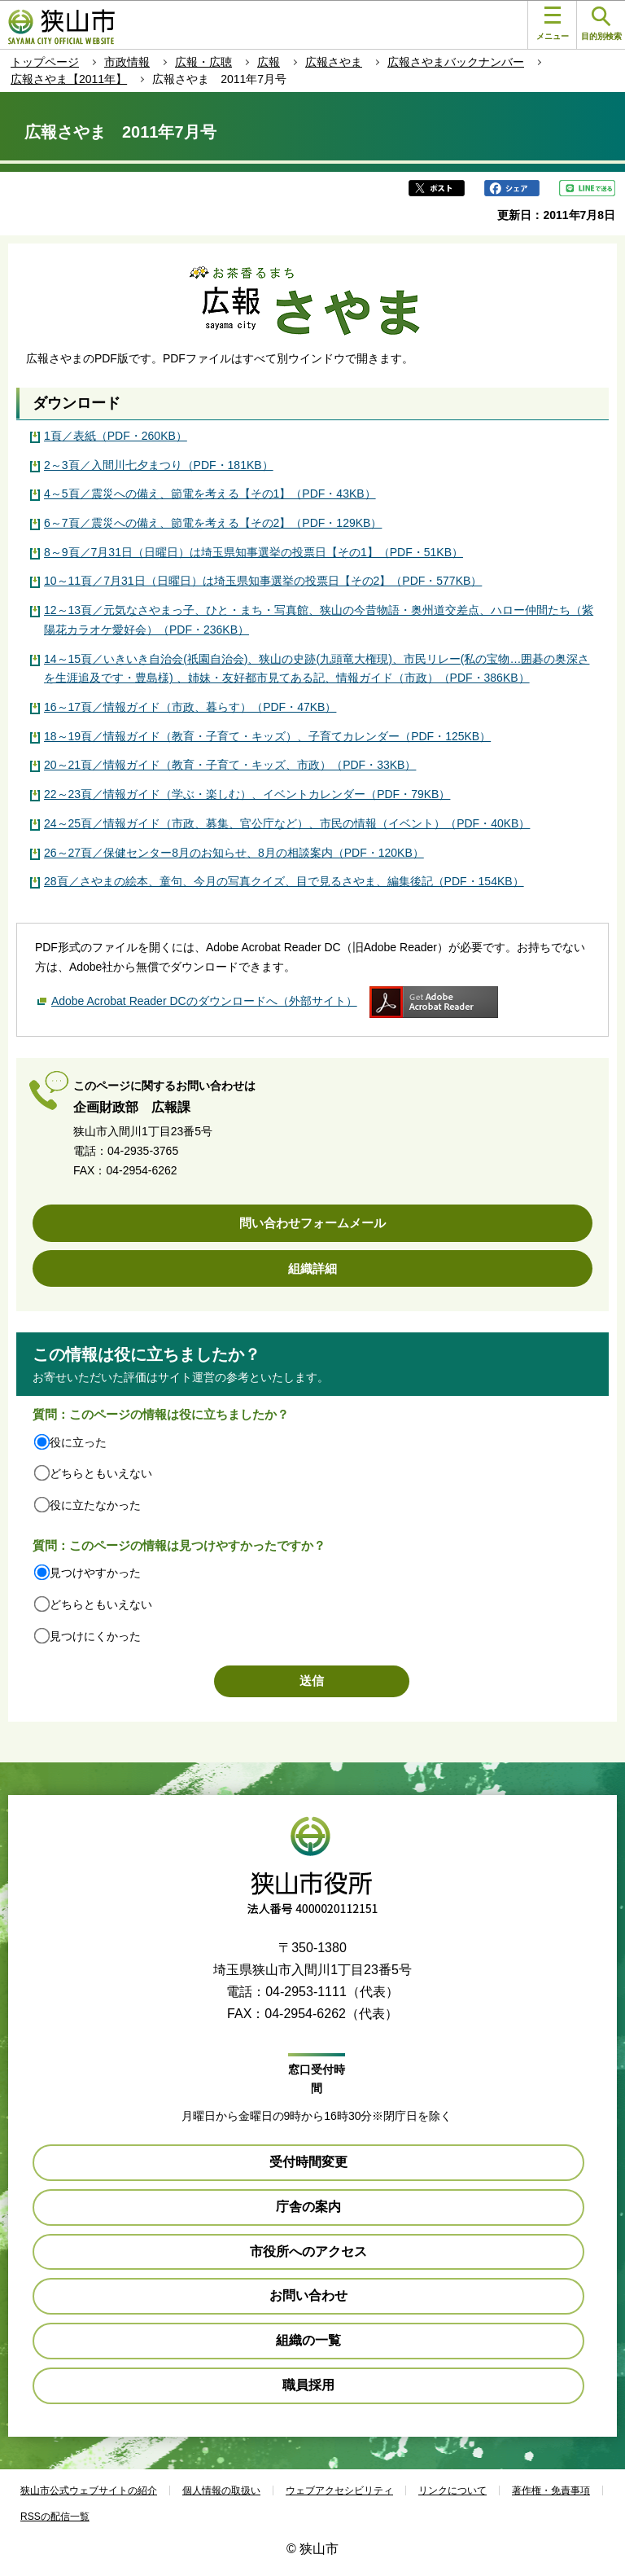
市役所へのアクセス (308, 2251)
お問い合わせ (308, 2295)
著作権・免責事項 (551, 2490)
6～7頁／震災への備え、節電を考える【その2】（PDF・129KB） (213, 522)
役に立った (78, 1442)
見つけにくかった (95, 1636)
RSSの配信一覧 (55, 2516)
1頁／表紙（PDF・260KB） (115, 435)
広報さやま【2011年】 (69, 79)
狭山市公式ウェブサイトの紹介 (88, 2490)
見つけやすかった (95, 1572)
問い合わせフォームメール (312, 1223)
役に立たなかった (95, 1505)
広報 (268, 61)
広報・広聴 (203, 61)
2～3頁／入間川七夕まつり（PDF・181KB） (158, 465)
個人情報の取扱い (221, 2490)
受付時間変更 (308, 2162)
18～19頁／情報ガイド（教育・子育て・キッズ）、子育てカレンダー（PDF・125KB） (267, 736)
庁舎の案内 (308, 2207)
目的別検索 (601, 24)
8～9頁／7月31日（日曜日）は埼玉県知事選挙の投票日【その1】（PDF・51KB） (253, 552)
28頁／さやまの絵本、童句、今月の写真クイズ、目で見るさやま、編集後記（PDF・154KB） (284, 881)
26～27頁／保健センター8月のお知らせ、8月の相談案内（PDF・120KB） (234, 852)
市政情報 (127, 61)
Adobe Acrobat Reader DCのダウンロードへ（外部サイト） (204, 1000)
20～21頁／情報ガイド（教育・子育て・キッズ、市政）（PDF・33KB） (230, 764)
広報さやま (333, 61)
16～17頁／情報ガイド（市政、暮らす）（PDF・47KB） (190, 706)
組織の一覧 (308, 2340)
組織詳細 (312, 1268)
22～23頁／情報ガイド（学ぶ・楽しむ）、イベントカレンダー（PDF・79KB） (247, 794)
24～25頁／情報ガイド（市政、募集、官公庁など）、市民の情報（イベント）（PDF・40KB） (287, 823)
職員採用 (308, 2385)
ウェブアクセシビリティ (339, 2490)
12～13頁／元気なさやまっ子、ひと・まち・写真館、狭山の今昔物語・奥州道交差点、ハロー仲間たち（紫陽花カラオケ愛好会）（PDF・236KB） (318, 619)
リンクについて (452, 2490)
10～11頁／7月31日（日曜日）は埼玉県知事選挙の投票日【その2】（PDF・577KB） (263, 580)
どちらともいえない (101, 1473)
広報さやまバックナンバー (455, 61)
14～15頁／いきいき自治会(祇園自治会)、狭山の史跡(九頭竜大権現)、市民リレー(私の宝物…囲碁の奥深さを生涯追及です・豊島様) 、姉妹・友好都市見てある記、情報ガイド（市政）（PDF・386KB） (316, 668)
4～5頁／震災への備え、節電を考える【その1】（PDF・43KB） (210, 493)
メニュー (552, 24)
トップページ (45, 61)
